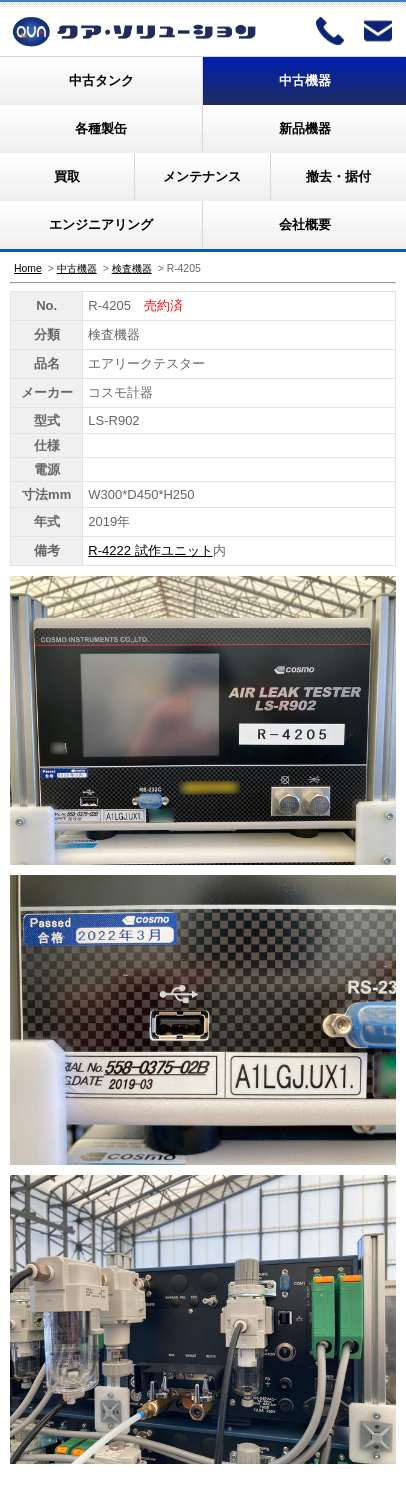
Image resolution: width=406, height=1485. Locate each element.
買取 (67, 176)
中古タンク (101, 80)
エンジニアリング (101, 224)
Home (28, 268)
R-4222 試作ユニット (150, 550)
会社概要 (305, 224)
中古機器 (305, 80)
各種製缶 (101, 128)
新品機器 (305, 128)
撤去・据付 (338, 176)
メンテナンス (202, 176)
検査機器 (132, 268)
